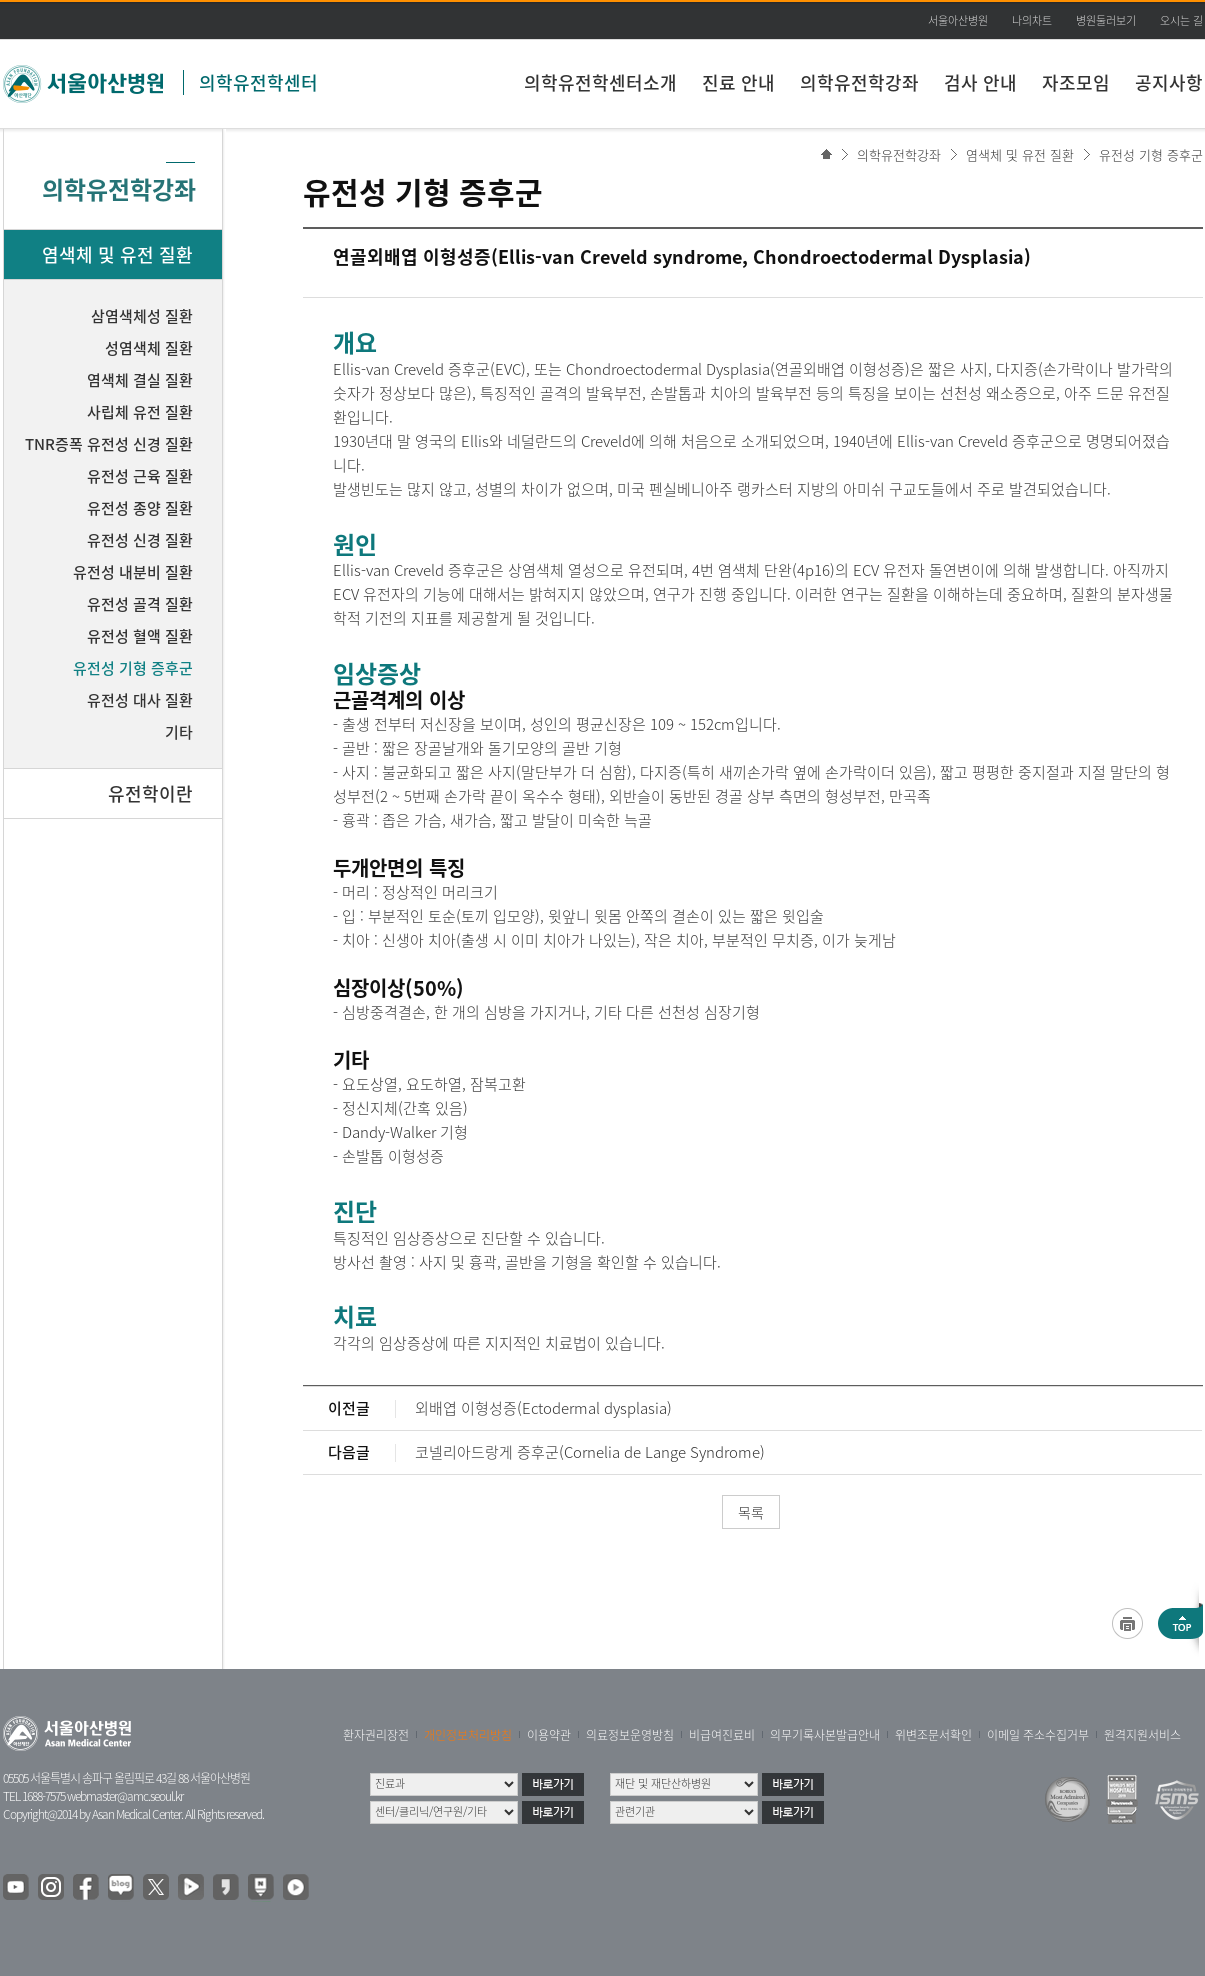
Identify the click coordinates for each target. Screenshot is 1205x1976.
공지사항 (1169, 82)
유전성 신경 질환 (140, 540)
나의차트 (1032, 20)
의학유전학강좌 (859, 82)
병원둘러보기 (1106, 20)
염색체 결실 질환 (140, 380)
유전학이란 (150, 793)
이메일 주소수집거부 (1038, 1735)
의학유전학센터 (258, 82)
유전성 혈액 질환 (140, 636)
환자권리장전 (376, 1735)
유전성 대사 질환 (140, 700)
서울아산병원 (958, 20)
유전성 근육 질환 (140, 476)
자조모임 (1076, 82)
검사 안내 (980, 82)
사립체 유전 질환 (140, 412)
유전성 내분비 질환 (133, 572)
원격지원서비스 (1142, 1735)
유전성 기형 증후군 (1151, 154)
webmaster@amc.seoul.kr (125, 1796)
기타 (179, 732)
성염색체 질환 (149, 348)
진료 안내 (738, 82)
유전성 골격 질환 (140, 604)
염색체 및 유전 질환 (1020, 154)
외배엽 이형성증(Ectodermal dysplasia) (543, 1408)
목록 (751, 1512)
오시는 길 (1181, 20)
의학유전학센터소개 (600, 82)
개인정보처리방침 (468, 1735)
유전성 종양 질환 (140, 508)
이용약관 (549, 1735)
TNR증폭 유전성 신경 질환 (109, 444)
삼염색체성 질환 (142, 316)
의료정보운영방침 (630, 1735)
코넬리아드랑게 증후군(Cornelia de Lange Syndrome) (590, 1452)
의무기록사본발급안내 (825, 1735)
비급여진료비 (722, 1735)
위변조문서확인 (933, 1735)
